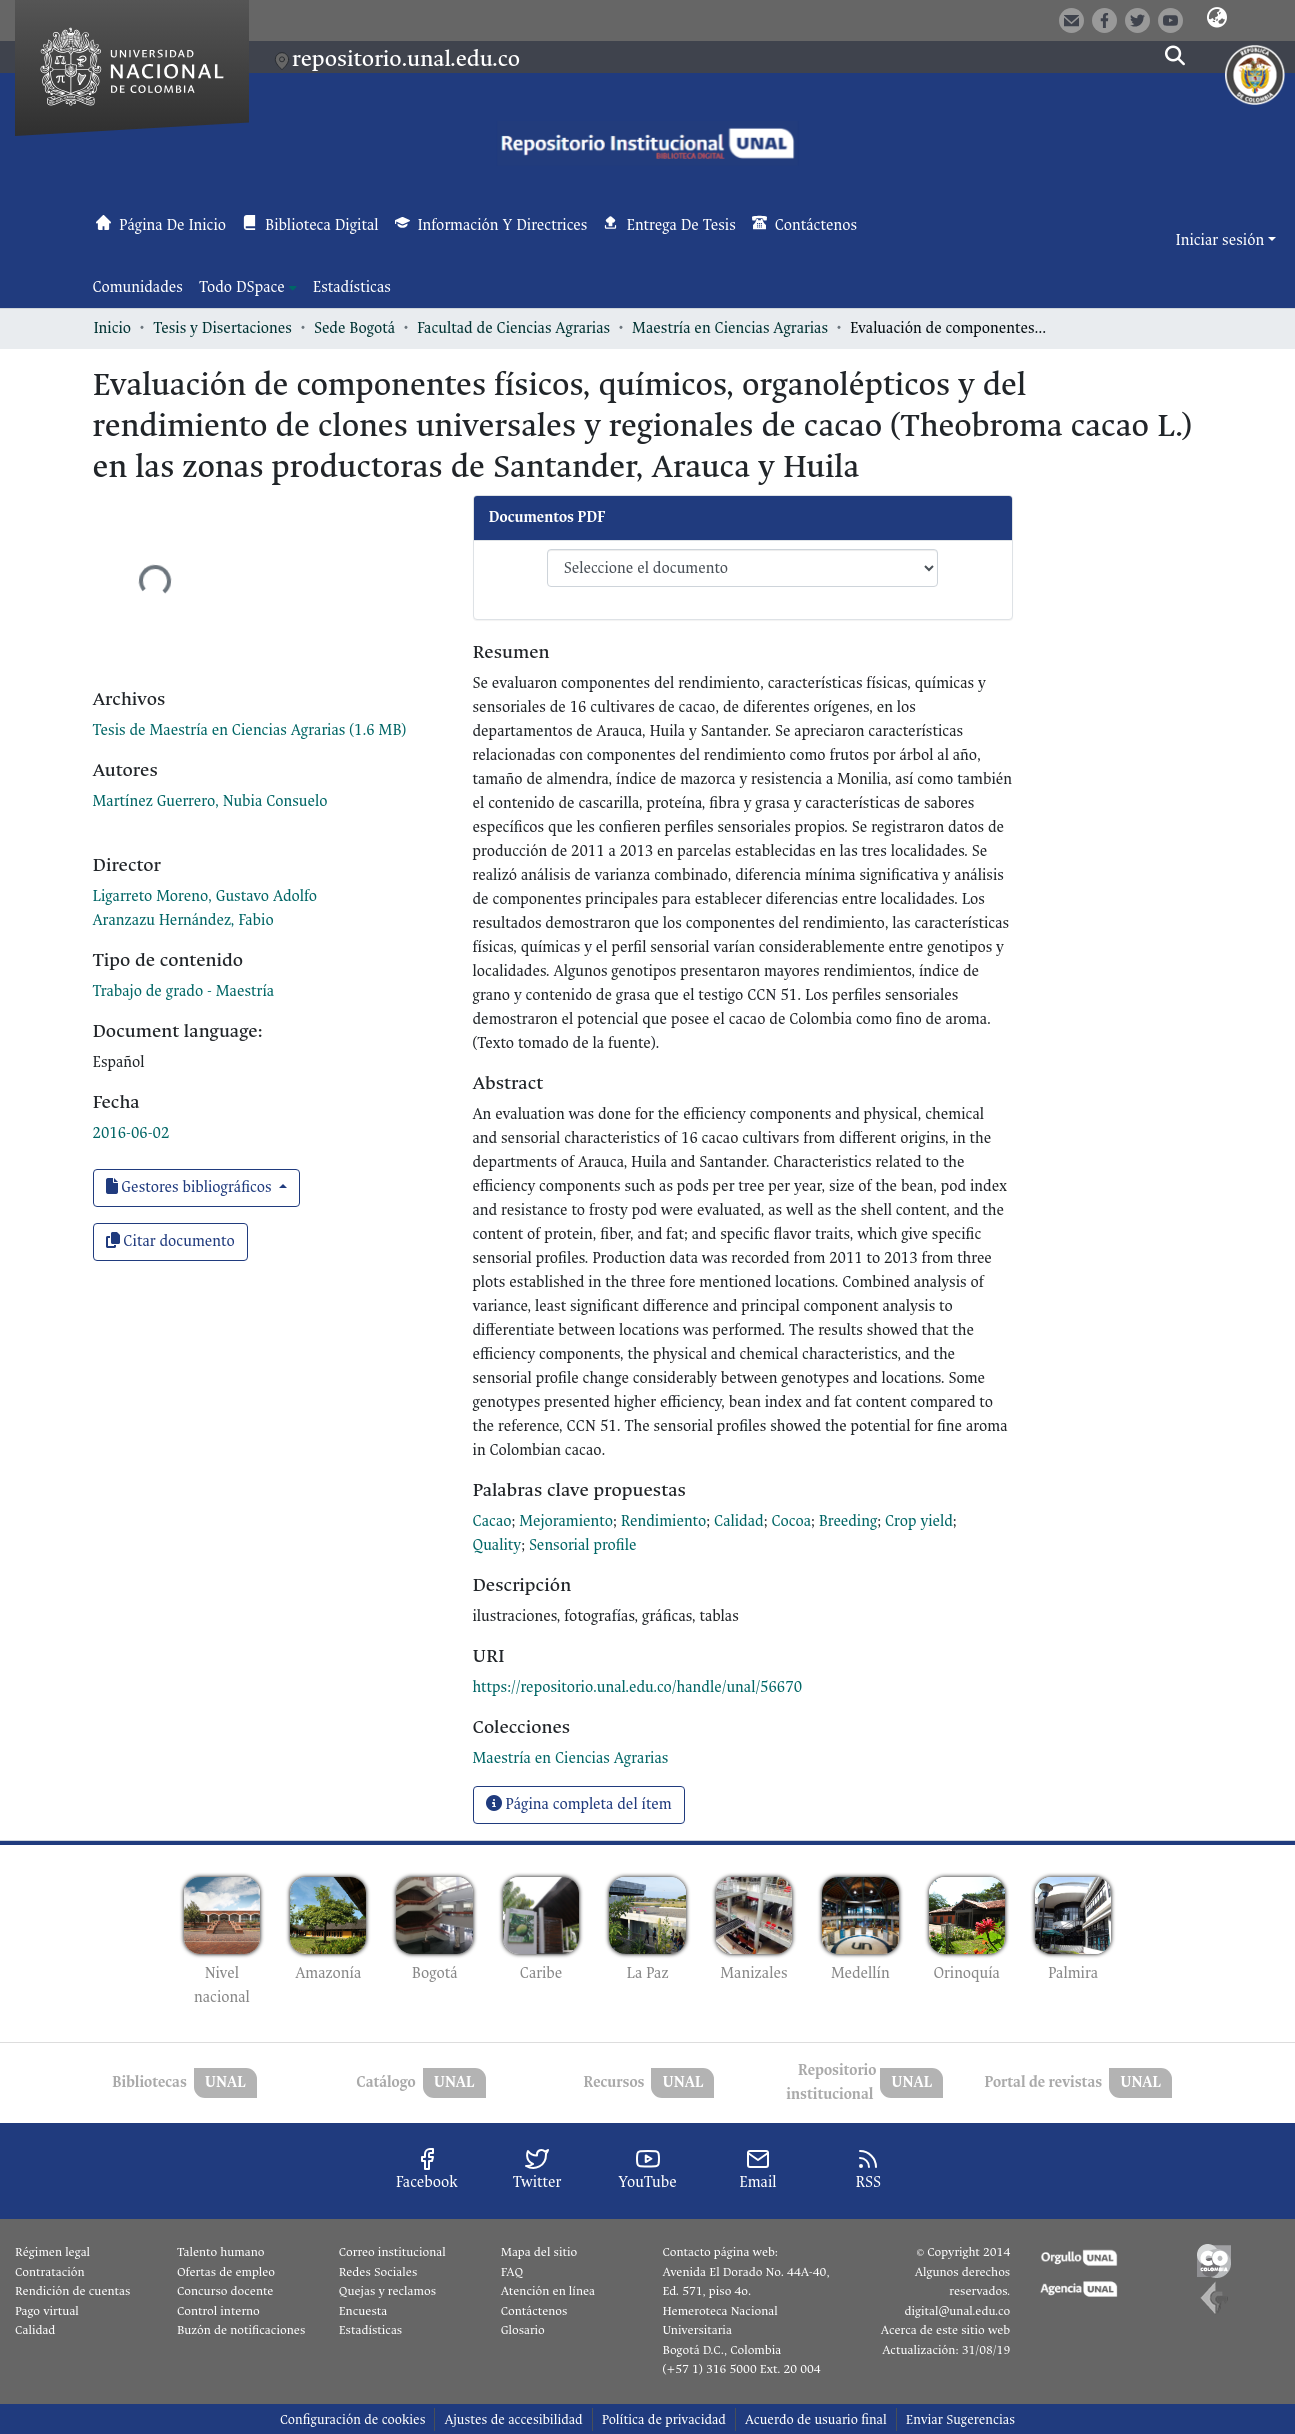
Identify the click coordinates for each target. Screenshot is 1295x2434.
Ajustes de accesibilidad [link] (513, 2419)
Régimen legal (52, 2252)
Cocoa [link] (791, 1521)
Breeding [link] (848, 1521)
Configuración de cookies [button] (352, 2419)
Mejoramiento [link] (566, 1521)
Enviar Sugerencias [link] (960, 2419)
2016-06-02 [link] (131, 1133)
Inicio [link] (113, 328)
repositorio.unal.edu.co (406, 58)
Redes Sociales (378, 2272)
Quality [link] (497, 1545)
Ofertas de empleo (226, 2272)
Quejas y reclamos (387, 2291)
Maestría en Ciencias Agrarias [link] (730, 328)
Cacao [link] (492, 1521)
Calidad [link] (739, 1521)
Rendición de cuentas (72, 2291)
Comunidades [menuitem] (138, 287)
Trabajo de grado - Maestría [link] (184, 991)
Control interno (218, 2311)
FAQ (512, 2272)
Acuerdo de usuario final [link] (816, 2419)
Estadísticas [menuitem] (352, 287)
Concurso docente (225, 2291)
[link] (250, 730)
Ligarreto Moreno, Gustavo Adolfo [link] (205, 896)
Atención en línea (548, 2291)
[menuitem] (248, 288)
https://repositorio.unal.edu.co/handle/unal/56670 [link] (638, 1687)
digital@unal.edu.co (957, 2311)
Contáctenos (534, 2311)
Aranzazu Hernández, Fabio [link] (183, 920)
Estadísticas (370, 2330)
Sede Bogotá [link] (354, 328)
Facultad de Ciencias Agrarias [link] (513, 328)
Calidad (35, 2330)
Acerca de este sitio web (945, 2330)
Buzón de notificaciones (241, 2330)
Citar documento (170, 1241)
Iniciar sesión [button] (1222, 240)
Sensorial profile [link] (583, 1545)
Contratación (50, 2272)
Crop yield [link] (919, 1521)
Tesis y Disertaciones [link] (222, 328)
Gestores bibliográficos (191, 1187)
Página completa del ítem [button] (579, 1804)
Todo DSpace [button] (242, 287)
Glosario (523, 2330)
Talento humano (221, 2252)
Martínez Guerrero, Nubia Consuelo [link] (210, 801)
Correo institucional (392, 2252)
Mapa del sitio (539, 2252)
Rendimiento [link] (664, 1521)
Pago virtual (47, 2311)
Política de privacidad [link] (664, 2419)
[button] (1217, 19)
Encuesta (363, 2311)
